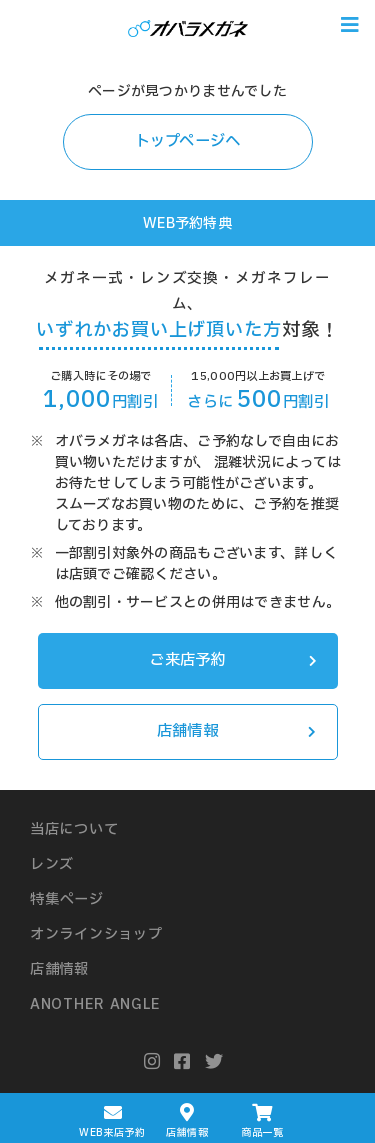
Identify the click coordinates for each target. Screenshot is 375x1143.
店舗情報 (237, 731)
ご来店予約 (233, 660)
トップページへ (188, 141)
